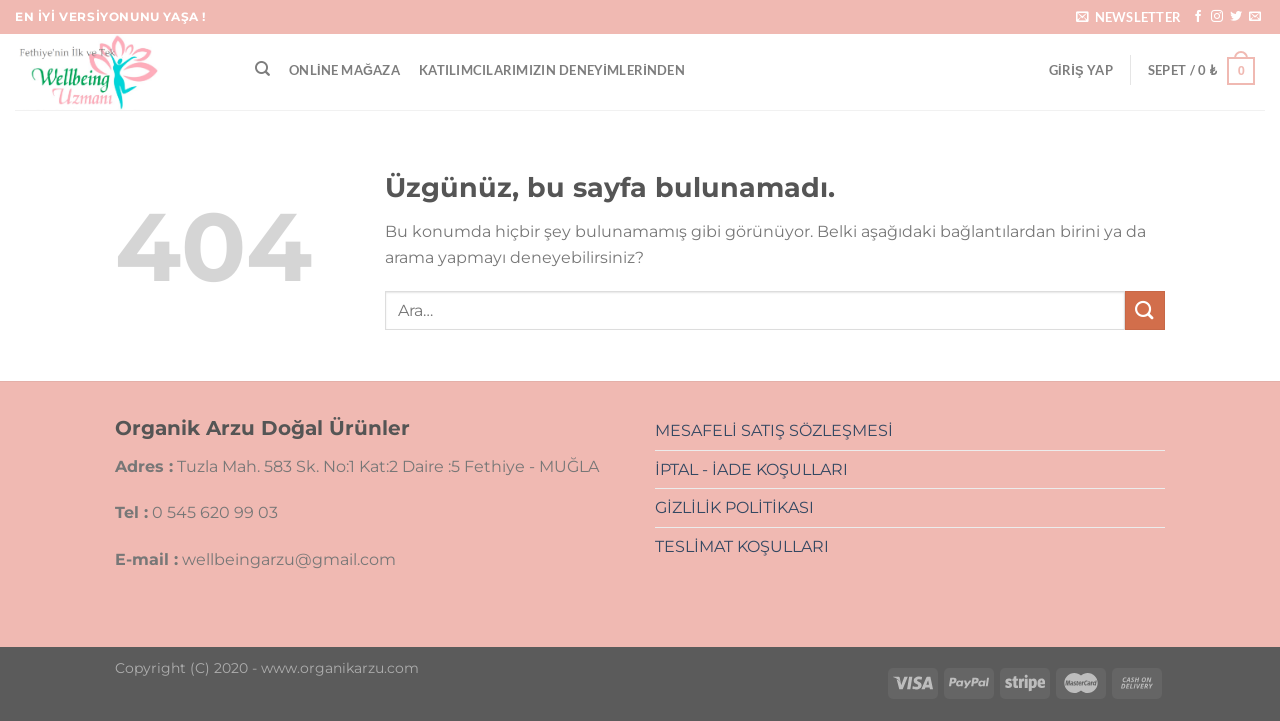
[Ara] (262, 69)
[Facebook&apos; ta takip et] (1198, 17)
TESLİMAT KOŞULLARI (742, 546)
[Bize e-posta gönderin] (1255, 17)
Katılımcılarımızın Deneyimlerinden (552, 70)
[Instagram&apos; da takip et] (1217, 17)
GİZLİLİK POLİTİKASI (734, 507)
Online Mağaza (344, 70)
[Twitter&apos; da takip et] (1236, 17)
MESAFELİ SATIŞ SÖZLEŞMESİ (774, 430)
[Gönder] (1145, 310)
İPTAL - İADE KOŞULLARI (751, 469)
